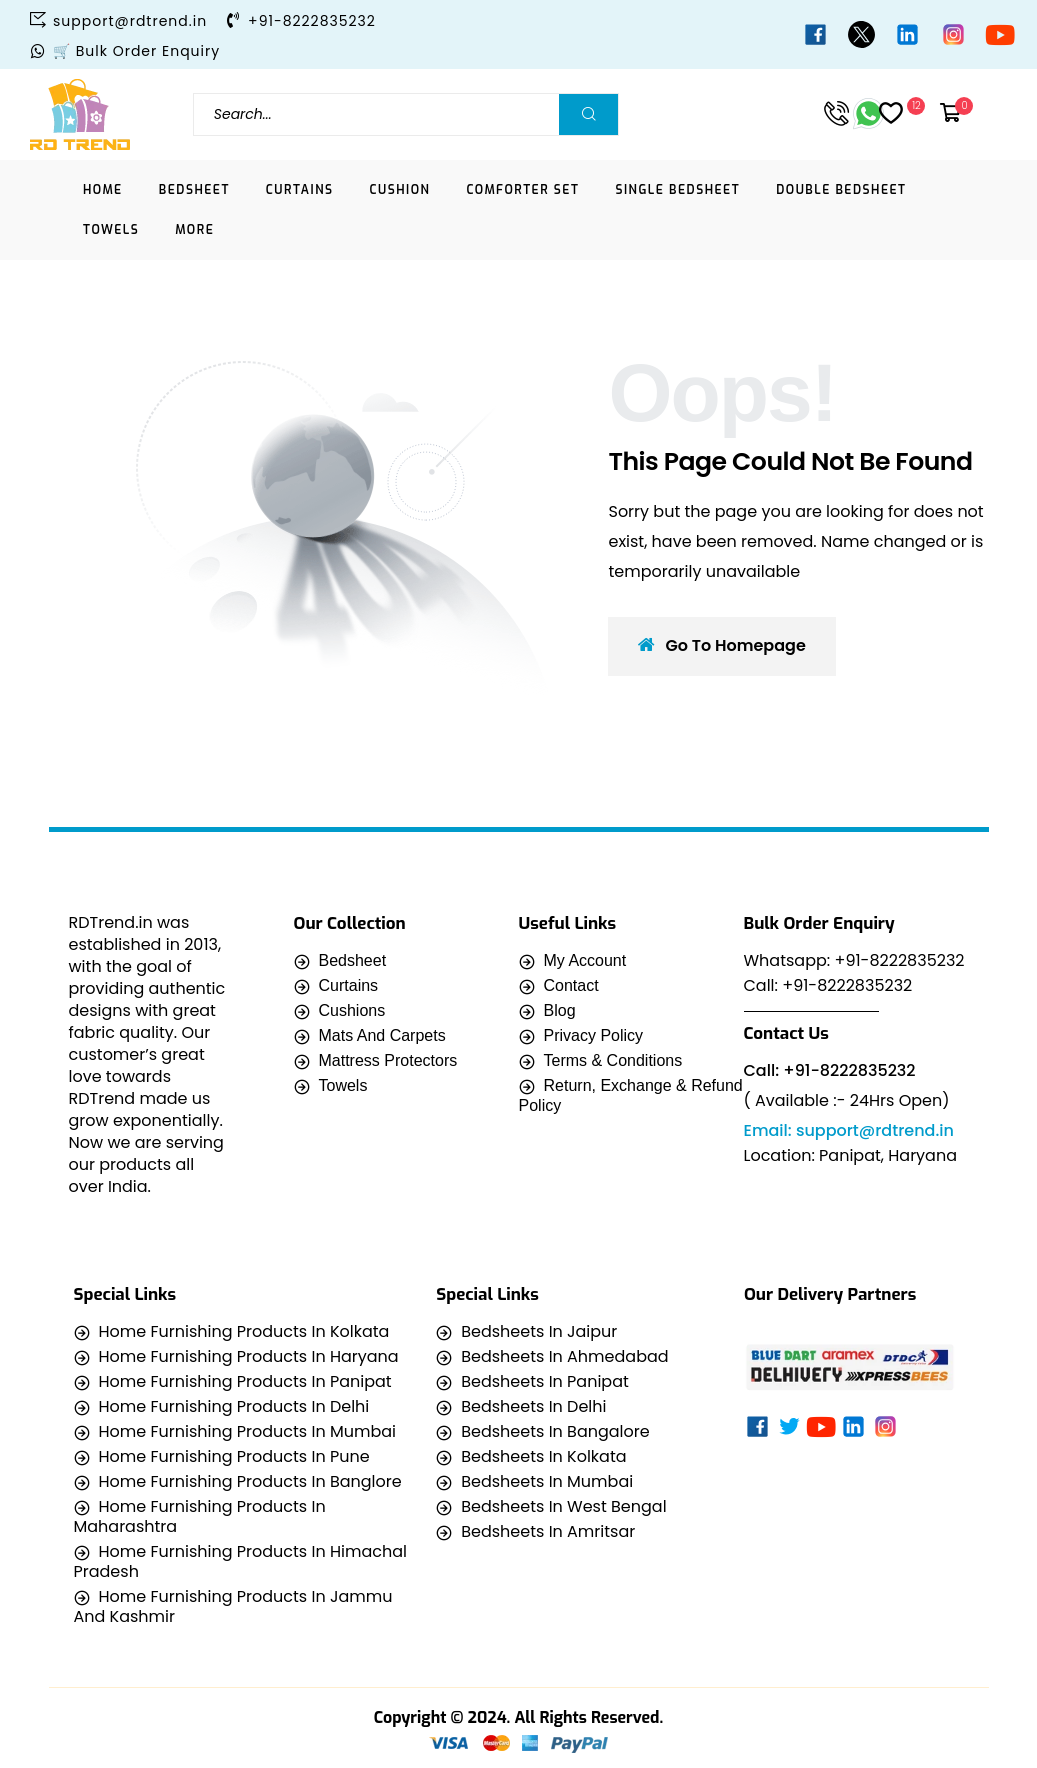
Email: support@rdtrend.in (849, 1130)
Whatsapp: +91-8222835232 (854, 960)
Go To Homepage (721, 645)
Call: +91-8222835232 (828, 985)
